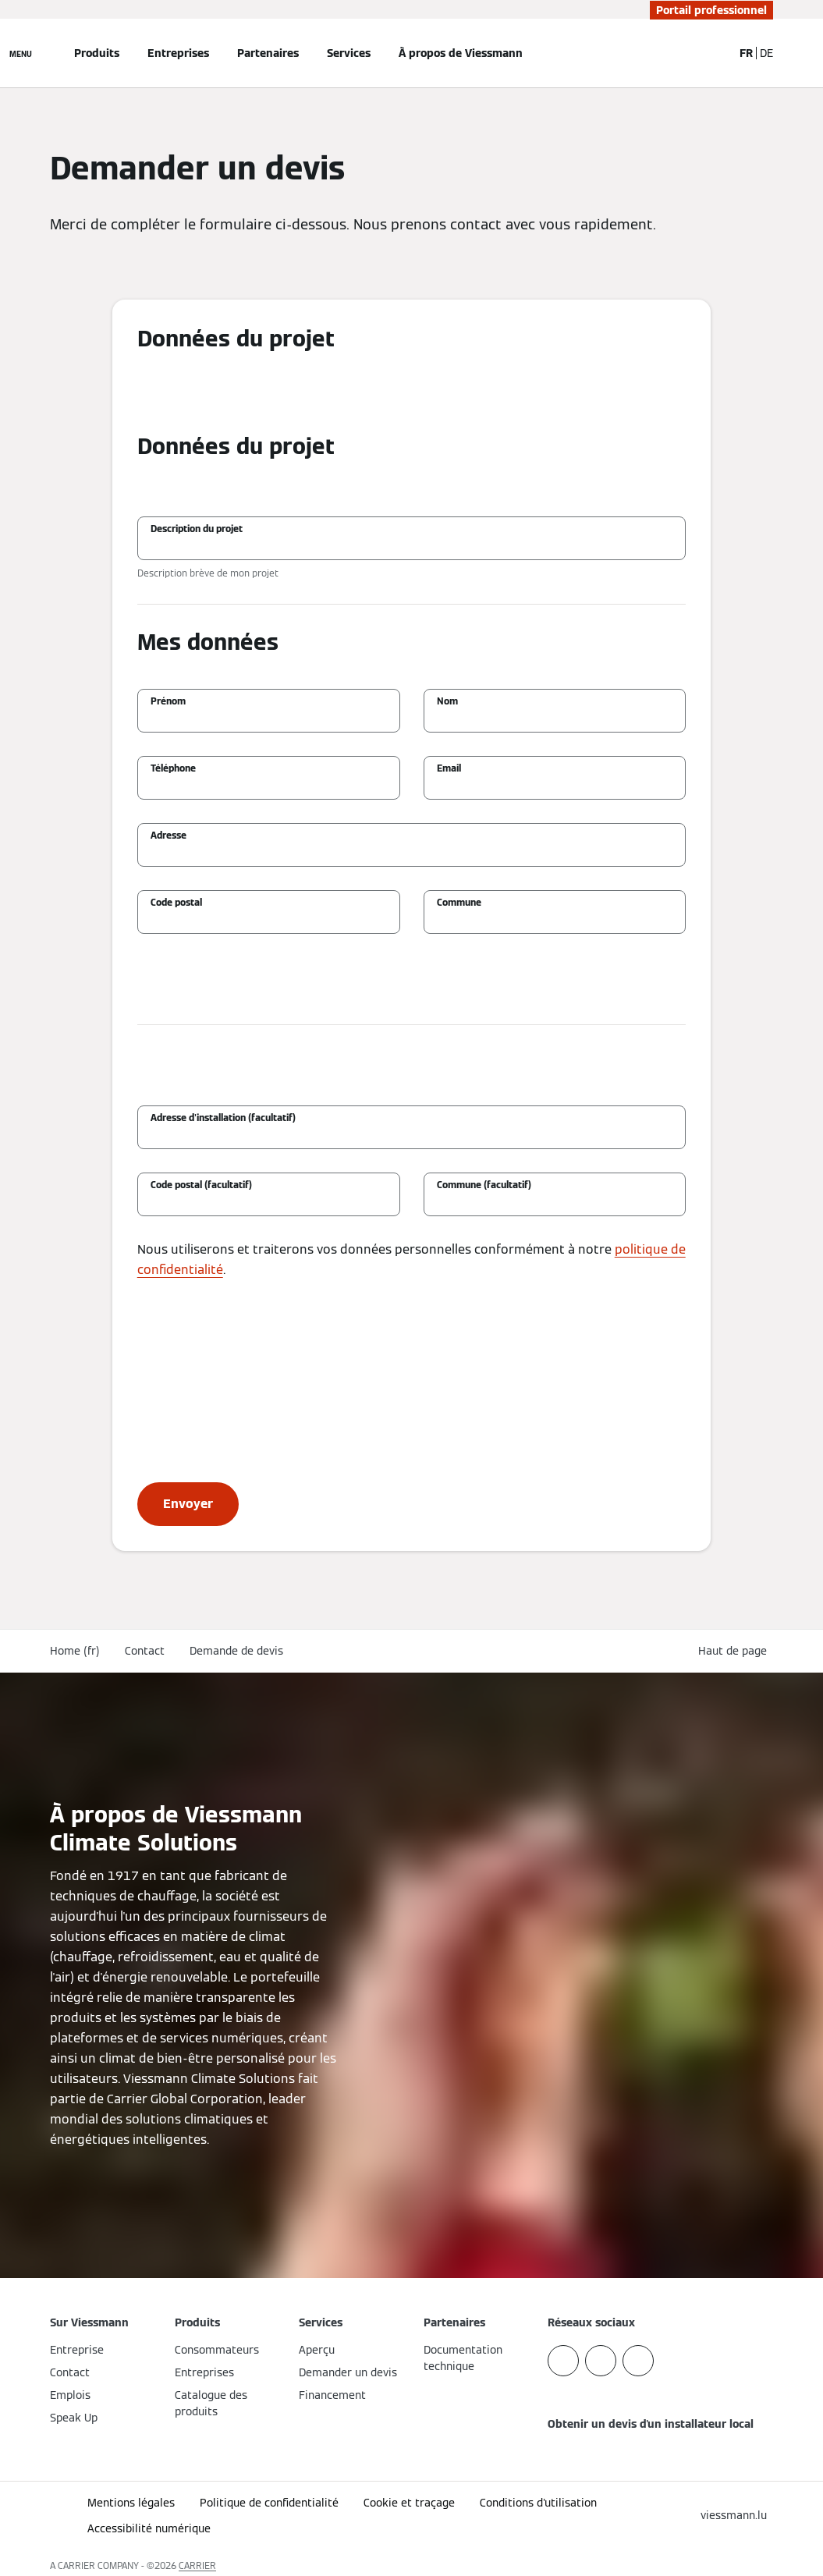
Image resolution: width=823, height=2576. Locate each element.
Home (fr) (75, 1651)
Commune (459, 902)
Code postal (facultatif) (201, 1184)
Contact (145, 1651)
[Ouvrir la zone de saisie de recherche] (713, 53)
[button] (735, 1651)
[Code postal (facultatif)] (269, 1202)
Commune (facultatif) (484, 1184)
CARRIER (197, 2565)
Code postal (176, 902)
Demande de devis (236, 1651)
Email (449, 768)
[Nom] (555, 718)
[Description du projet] (412, 546)
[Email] (555, 785)
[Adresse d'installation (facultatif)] (412, 1135)
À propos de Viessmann (461, 53)
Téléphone (173, 768)
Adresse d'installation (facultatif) (223, 1117)
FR (746, 53)
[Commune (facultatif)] (555, 1202)
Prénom (168, 701)
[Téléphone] (269, 785)
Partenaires (268, 53)
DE (766, 53)
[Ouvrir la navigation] (20, 53)
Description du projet (197, 528)
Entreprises (178, 53)
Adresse (168, 835)
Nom (447, 701)
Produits (96, 53)
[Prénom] (269, 718)
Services (349, 53)
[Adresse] (412, 852)
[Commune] (555, 919)
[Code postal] (269, 919)
